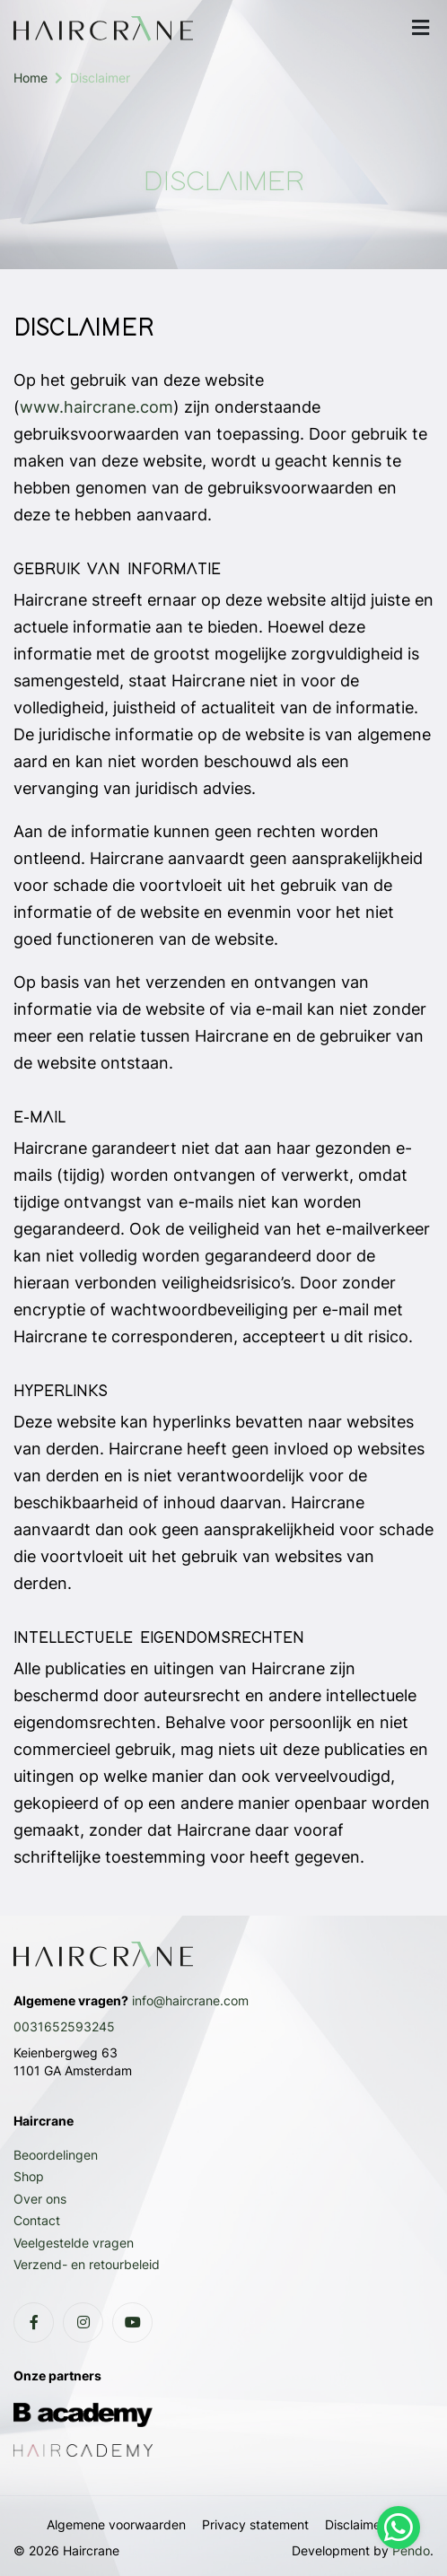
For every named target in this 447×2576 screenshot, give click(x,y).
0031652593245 (64, 2026)
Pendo (411, 2550)
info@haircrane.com (190, 2000)
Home (30, 77)
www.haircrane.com (96, 406)
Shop (28, 2176)
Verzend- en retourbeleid (86, 2264)
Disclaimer (355, 2524)
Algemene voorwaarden (116, 2524)
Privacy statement (255, 2524)
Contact (36, 2220)
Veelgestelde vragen (73, 2242)
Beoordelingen (55, 2154)
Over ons (39, 2198)
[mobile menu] (420, 28)
